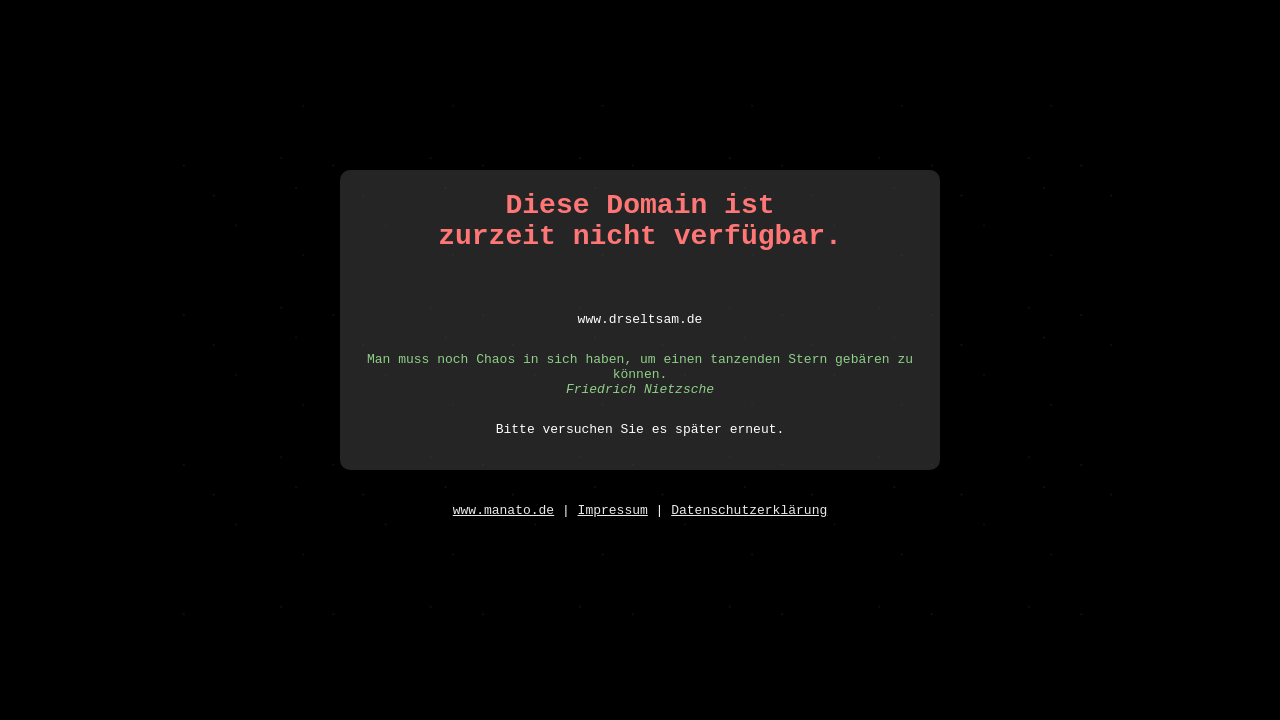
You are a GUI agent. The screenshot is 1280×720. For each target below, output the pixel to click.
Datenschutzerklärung (749, 525)
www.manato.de (503, 525)
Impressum (613, 525)
